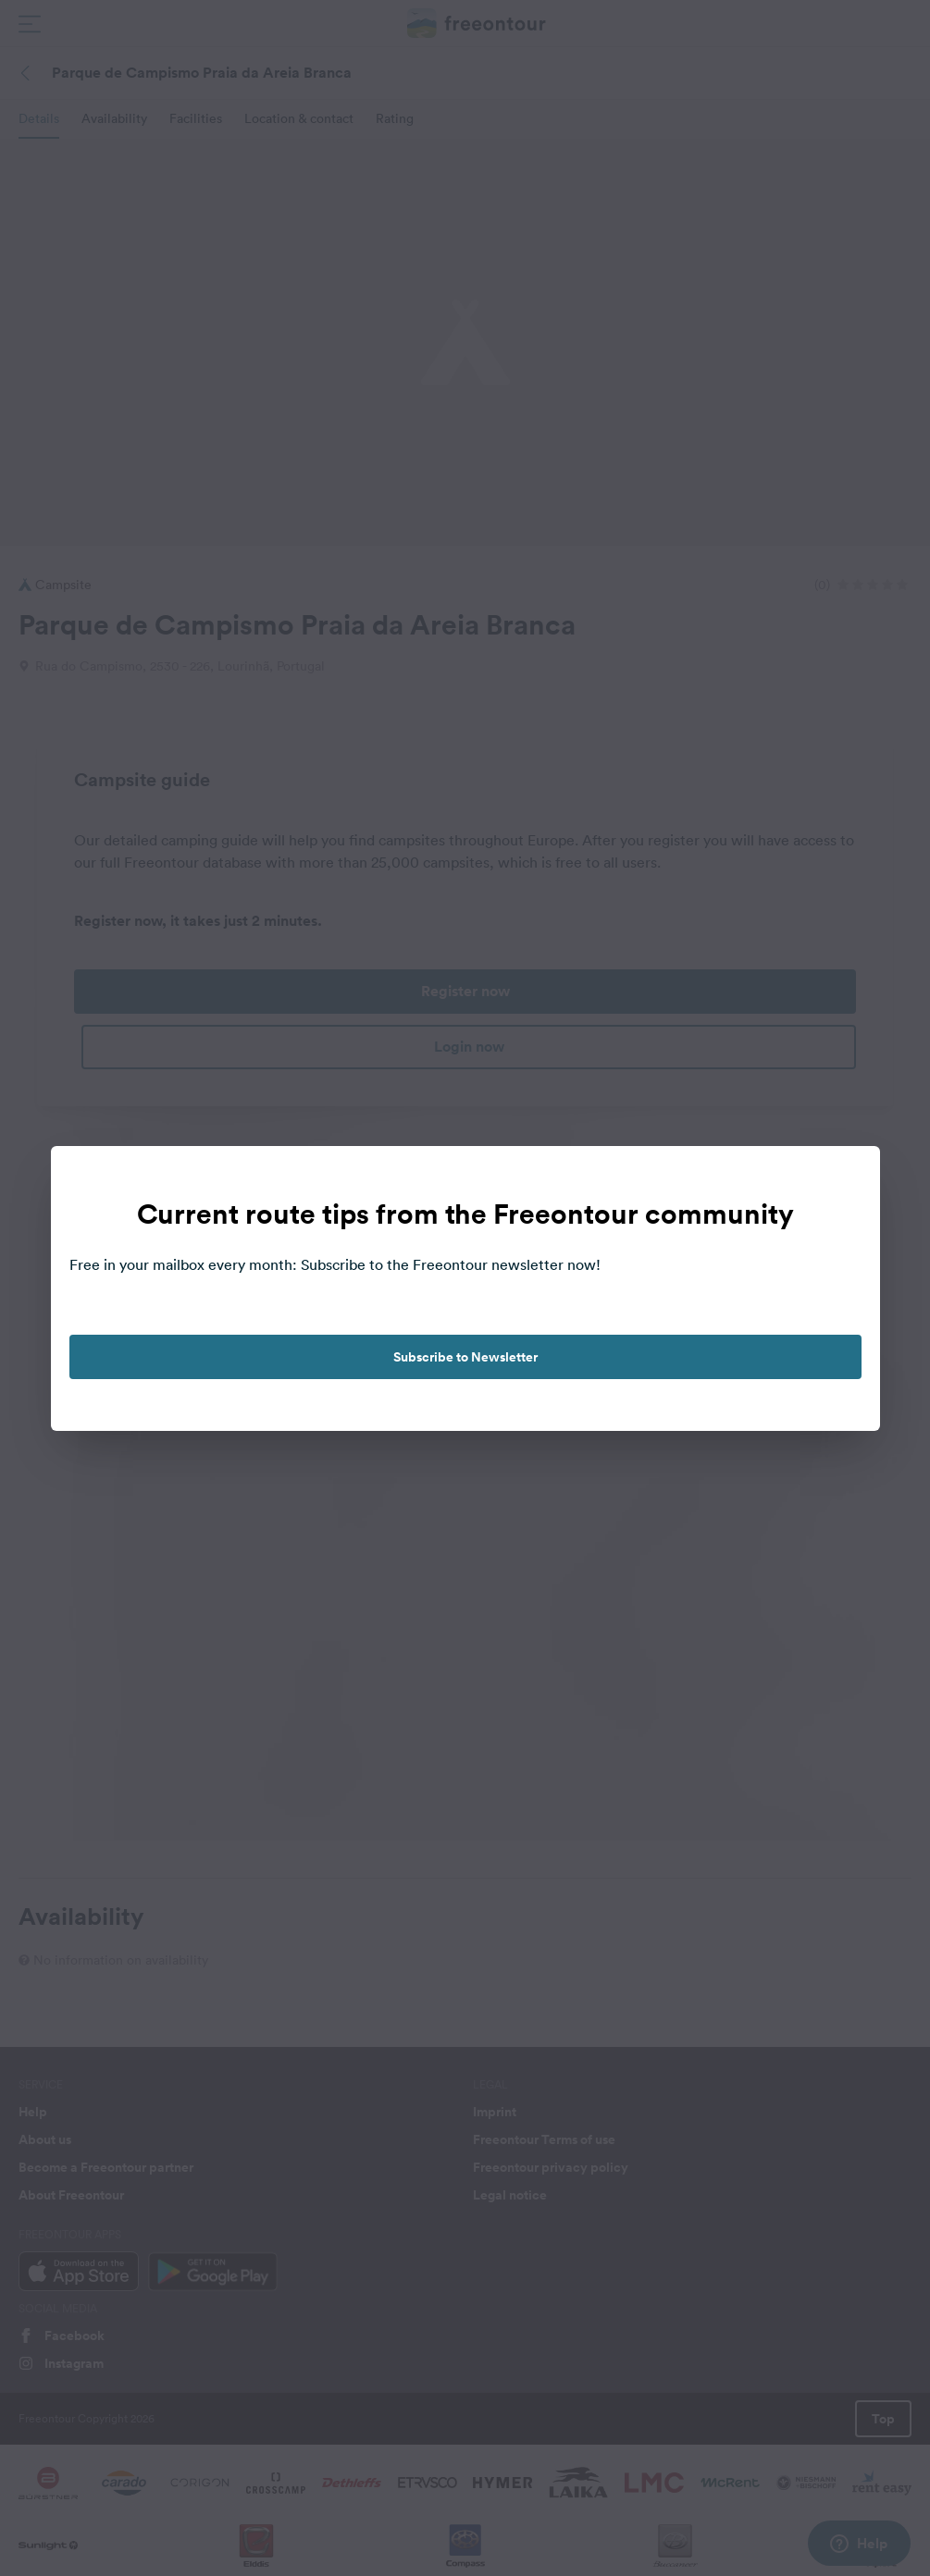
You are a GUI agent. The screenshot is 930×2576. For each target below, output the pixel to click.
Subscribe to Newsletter (465, 1357)
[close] (846, 1179)
